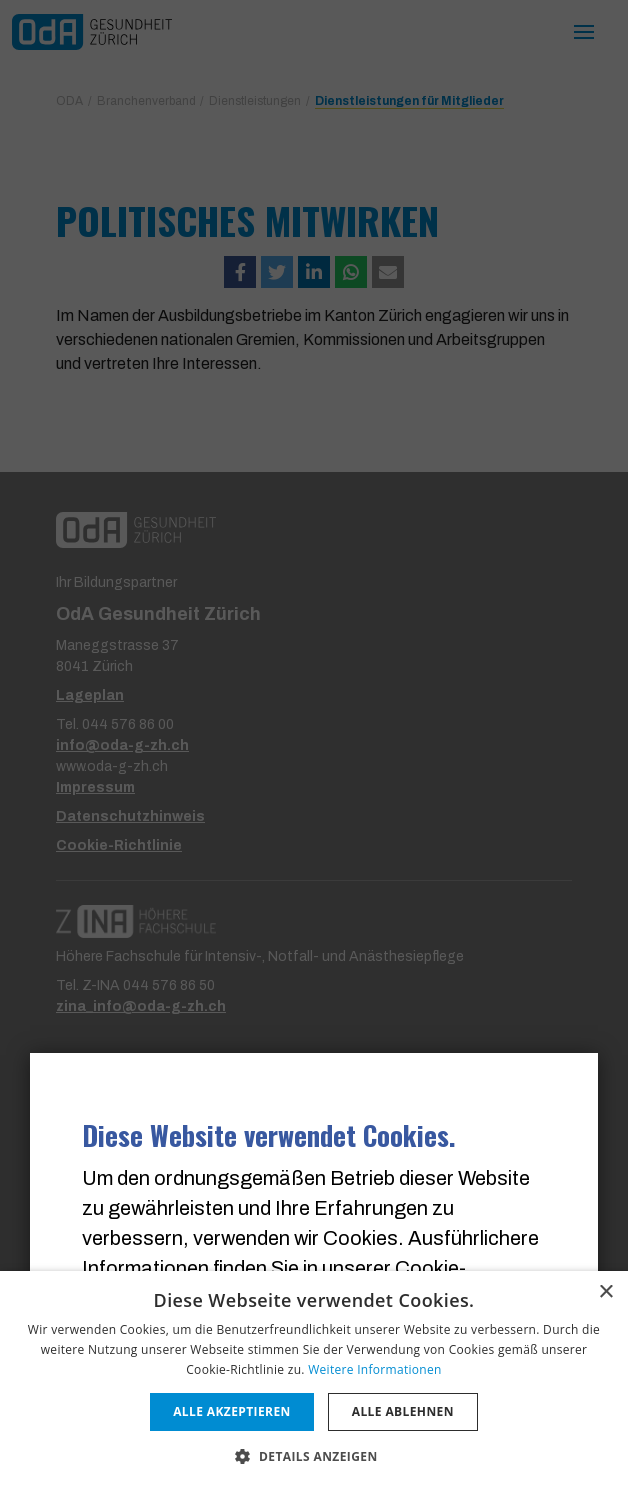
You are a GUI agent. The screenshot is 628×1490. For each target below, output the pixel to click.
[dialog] (314, 1380)
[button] (313, 1456)
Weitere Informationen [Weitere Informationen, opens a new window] (375, 1369)
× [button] (605, 1292)
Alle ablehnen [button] (403, 1411)
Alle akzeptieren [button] (232, 1411)
